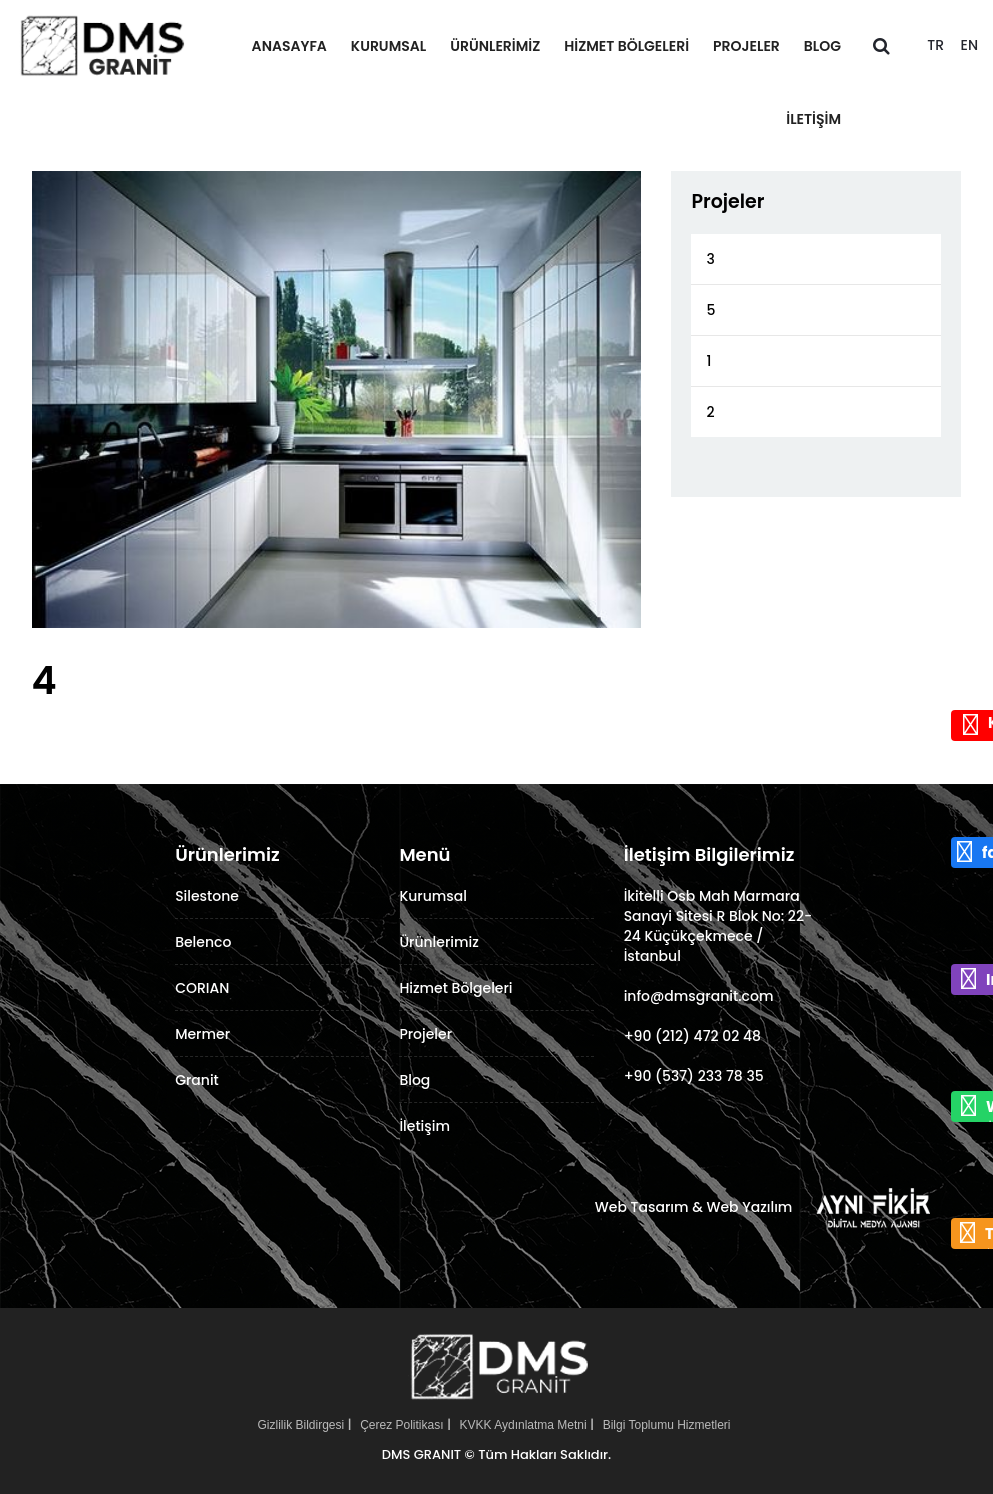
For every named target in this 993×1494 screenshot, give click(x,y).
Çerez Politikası (401, 1425)
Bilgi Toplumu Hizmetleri (667, 1425)
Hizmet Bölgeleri (626, 46)
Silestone (207, 896)
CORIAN (202, 988)
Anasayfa (289, 46)
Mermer (202, 1034)
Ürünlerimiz (495, 46)
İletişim (813, 119)
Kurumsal (388, 46)
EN (969, 45)
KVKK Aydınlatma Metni (523, 1425)
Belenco (203, 942)
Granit (197, 1080)
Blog (822, 46)
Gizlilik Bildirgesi (300, 1425)
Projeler (746, 46)
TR (935, 45)
